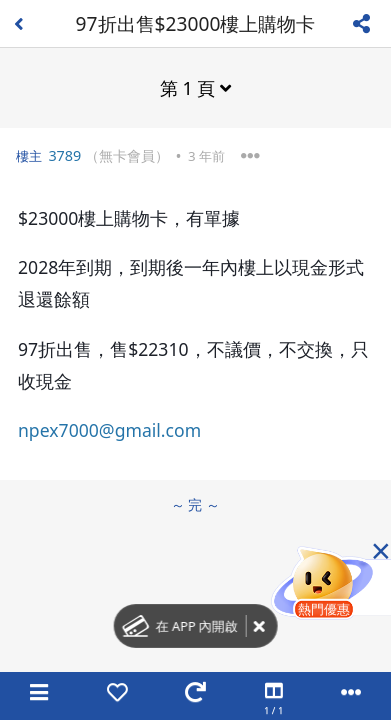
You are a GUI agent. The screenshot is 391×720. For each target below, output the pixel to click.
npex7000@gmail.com (109, 430)
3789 (64, 155)
